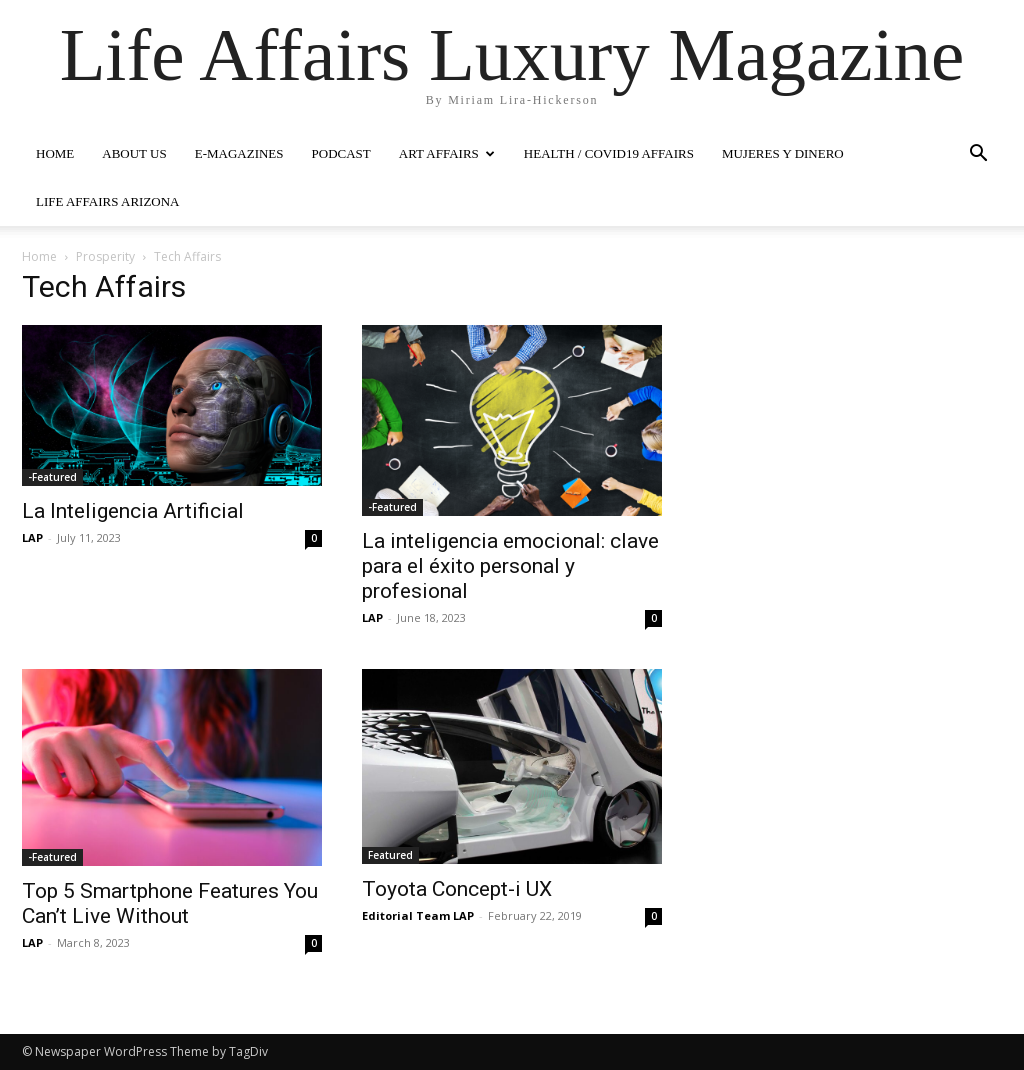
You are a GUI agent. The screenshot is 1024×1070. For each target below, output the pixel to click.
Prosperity (105, 256)
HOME (55, 153)
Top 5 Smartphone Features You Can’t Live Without (170, 903)
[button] (978, 155)
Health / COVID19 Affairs (609, 153)
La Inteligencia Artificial (133, 511)
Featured (390, 855)
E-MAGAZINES (239, 153)
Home (39, 256)
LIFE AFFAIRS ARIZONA (108, 201)
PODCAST (341, 153)
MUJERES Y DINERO (783, 153)
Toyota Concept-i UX (457, 889)
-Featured (52, 477)
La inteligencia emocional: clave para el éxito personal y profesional (510, 566)
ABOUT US (134, 153)
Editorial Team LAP (418, 915)
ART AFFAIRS (447, 153)
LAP (32, 537)
